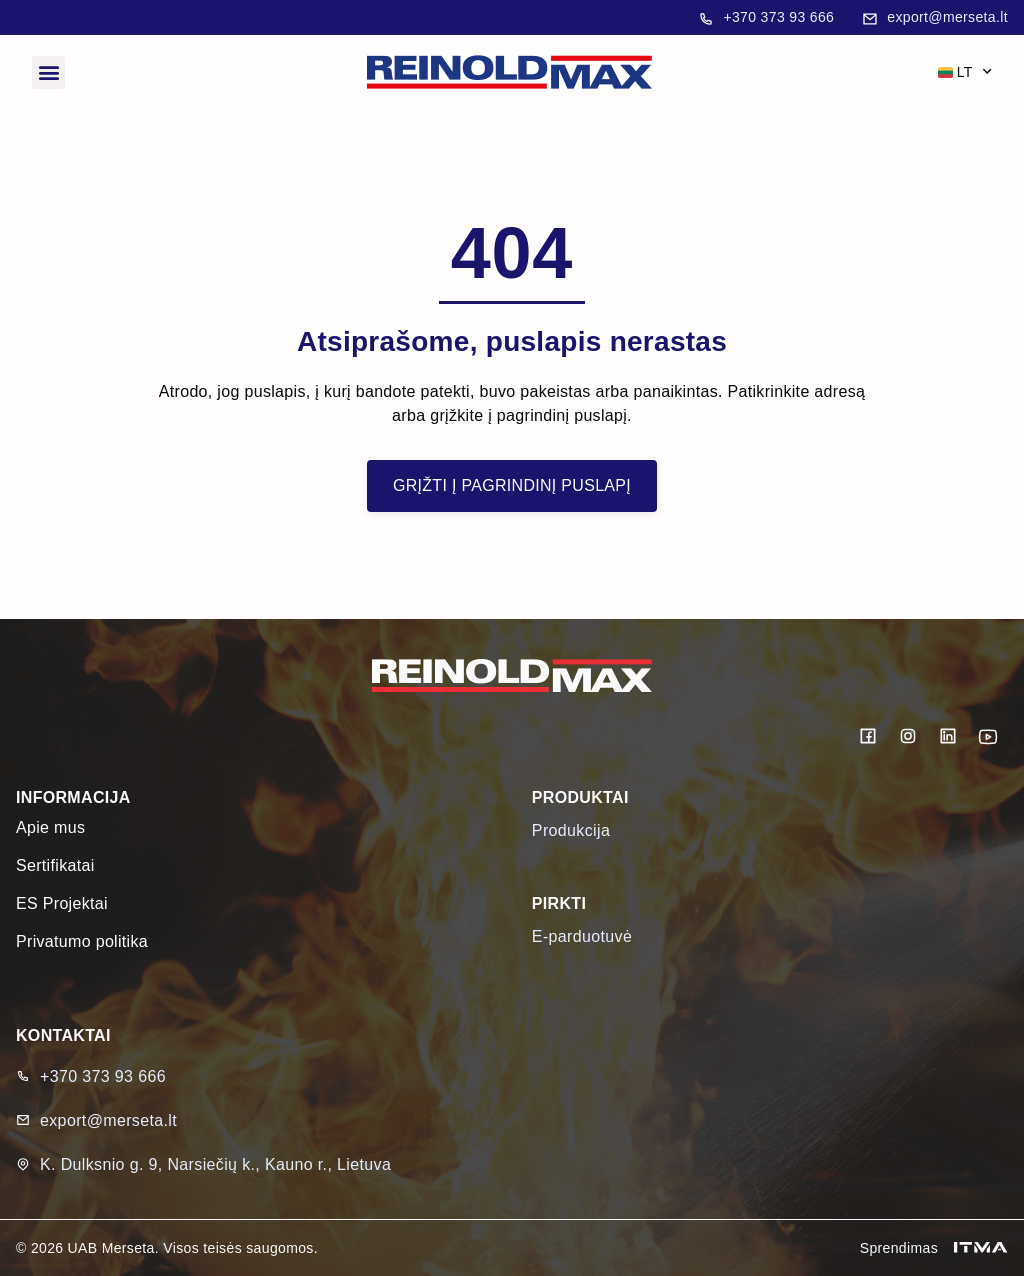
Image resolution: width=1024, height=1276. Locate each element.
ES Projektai (62, 903)
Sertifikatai (55, 865)
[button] (48, 72)
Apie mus (50, 827)
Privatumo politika (82, 941)
